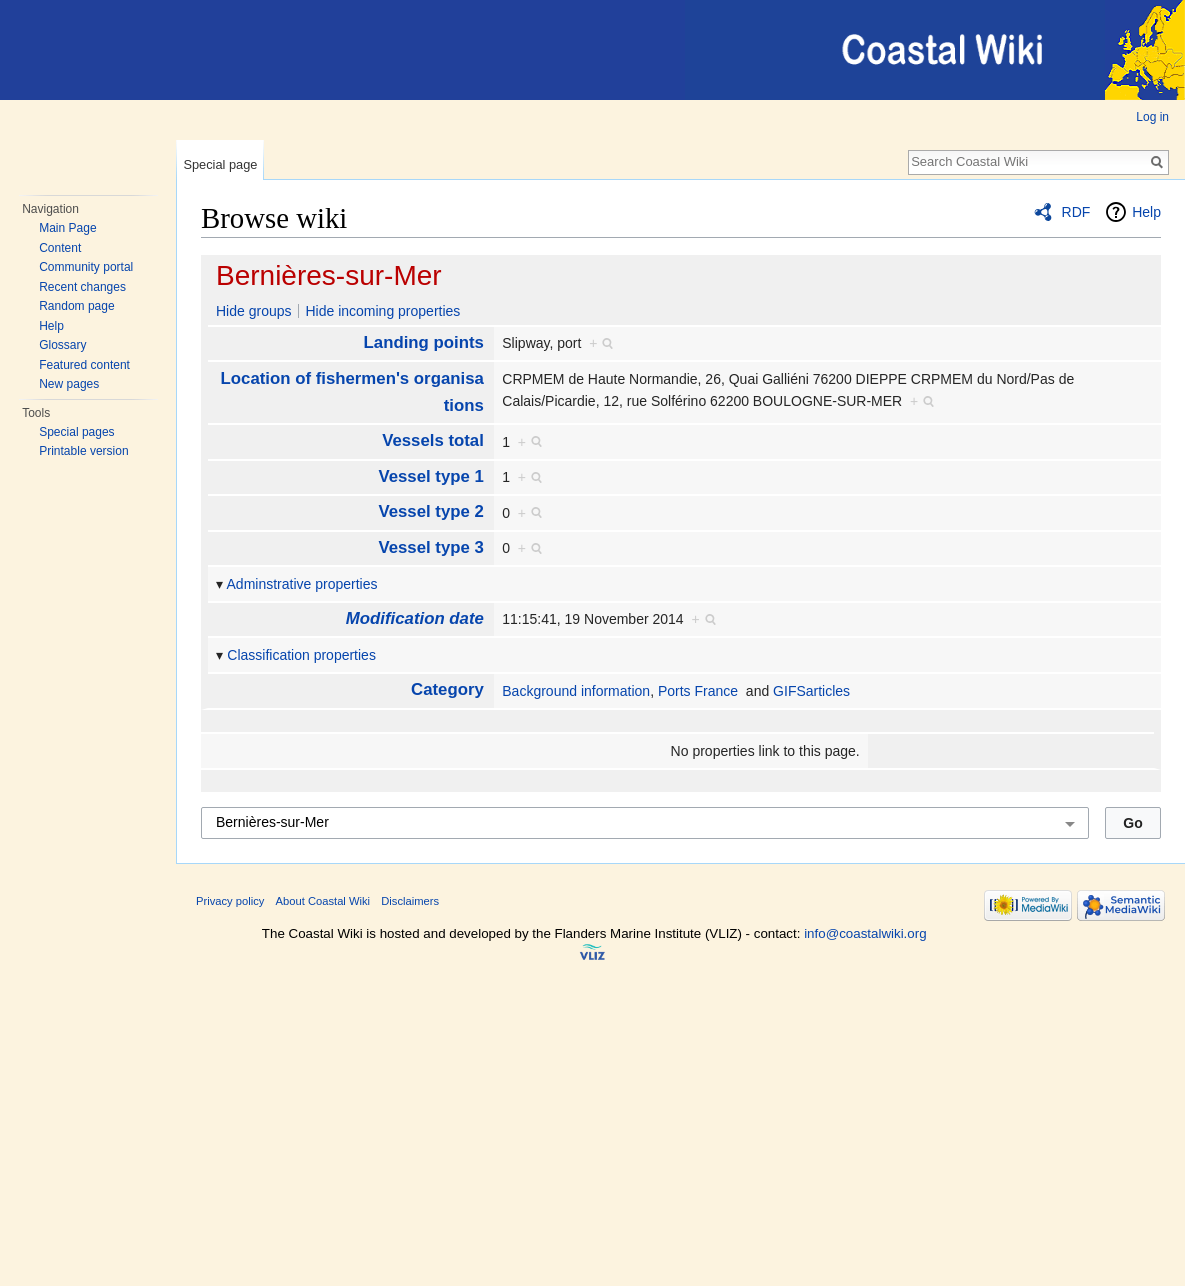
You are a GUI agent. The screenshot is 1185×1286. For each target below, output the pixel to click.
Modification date (415, 618)
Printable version (83, 451)
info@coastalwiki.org (865, 933)
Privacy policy (230, 901)
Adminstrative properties (302, 584)
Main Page (67, 228)
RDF (1076, 212)
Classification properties (301, 655)
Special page (220, 164)
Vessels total (433, 440)
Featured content (84, 365)
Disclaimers (410, 901)
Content (60, 248)
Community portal (86, 267)
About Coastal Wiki (323, 901)
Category (447, 689)
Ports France (698, 691)
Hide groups (254, 311)
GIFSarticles (811, 691)
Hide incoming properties (382, 311)
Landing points (424, 342)
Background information (576, 691)
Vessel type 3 (430, 547)
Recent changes (82, 287)
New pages (69, 384)
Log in (1152, 117)
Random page (76, 306)
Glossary (62, 345)
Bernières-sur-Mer (329, 275)
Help (51, 326)
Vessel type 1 (430, 476)
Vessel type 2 (430, 511)
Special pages (76, 432)
